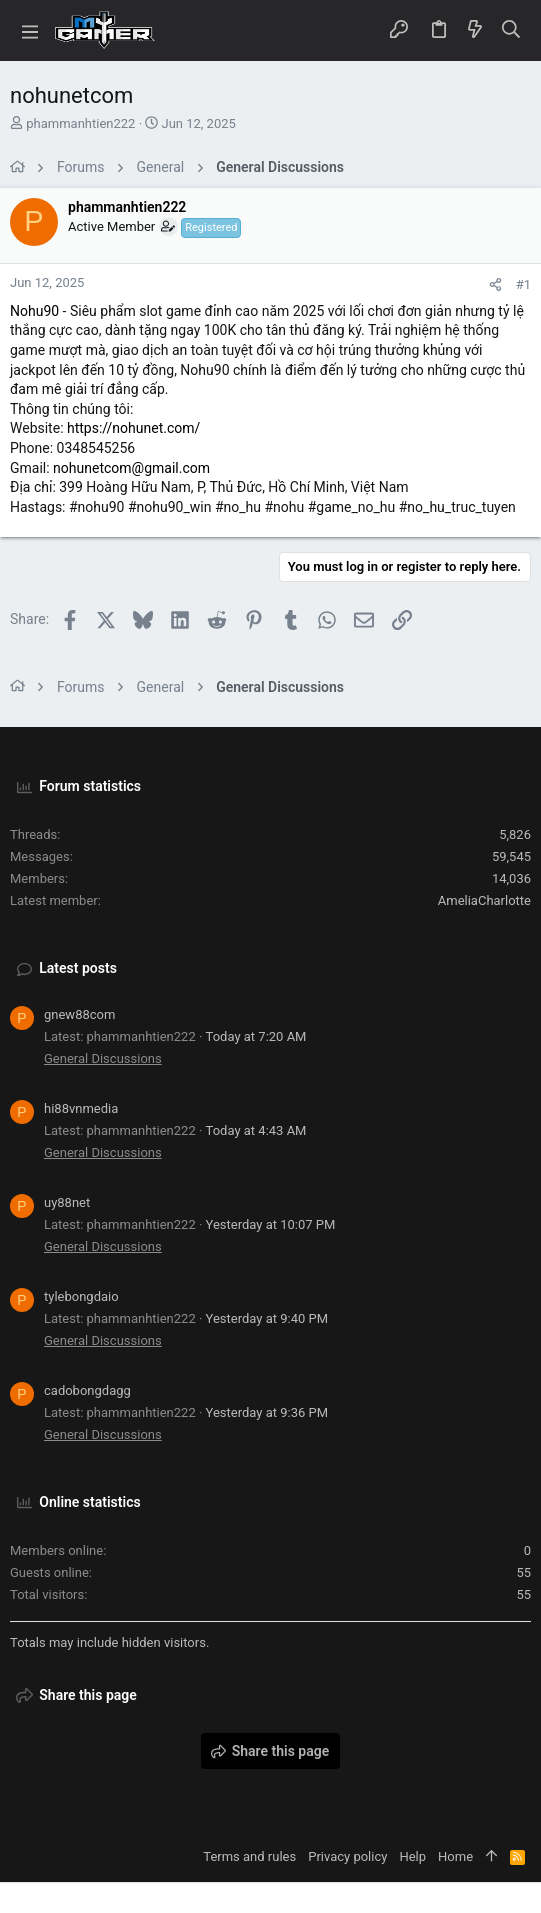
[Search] (511, 30)
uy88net (67, 1202)
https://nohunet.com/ (133, 428)
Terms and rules (249, 1856)
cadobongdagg (87, 1390)
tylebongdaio (81, 1296)
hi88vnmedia (81, 1108)
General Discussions (103, 1058)
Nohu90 (34, 311)
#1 (523, 284)
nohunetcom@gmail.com (131, 468)
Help (412, 1856)
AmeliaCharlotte (484, 900)
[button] (30, 31)
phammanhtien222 (80, 123)
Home (455, 1856)
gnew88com (79, 1014)
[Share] (495, 284)
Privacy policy (347, 1856)
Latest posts (78, 968)
